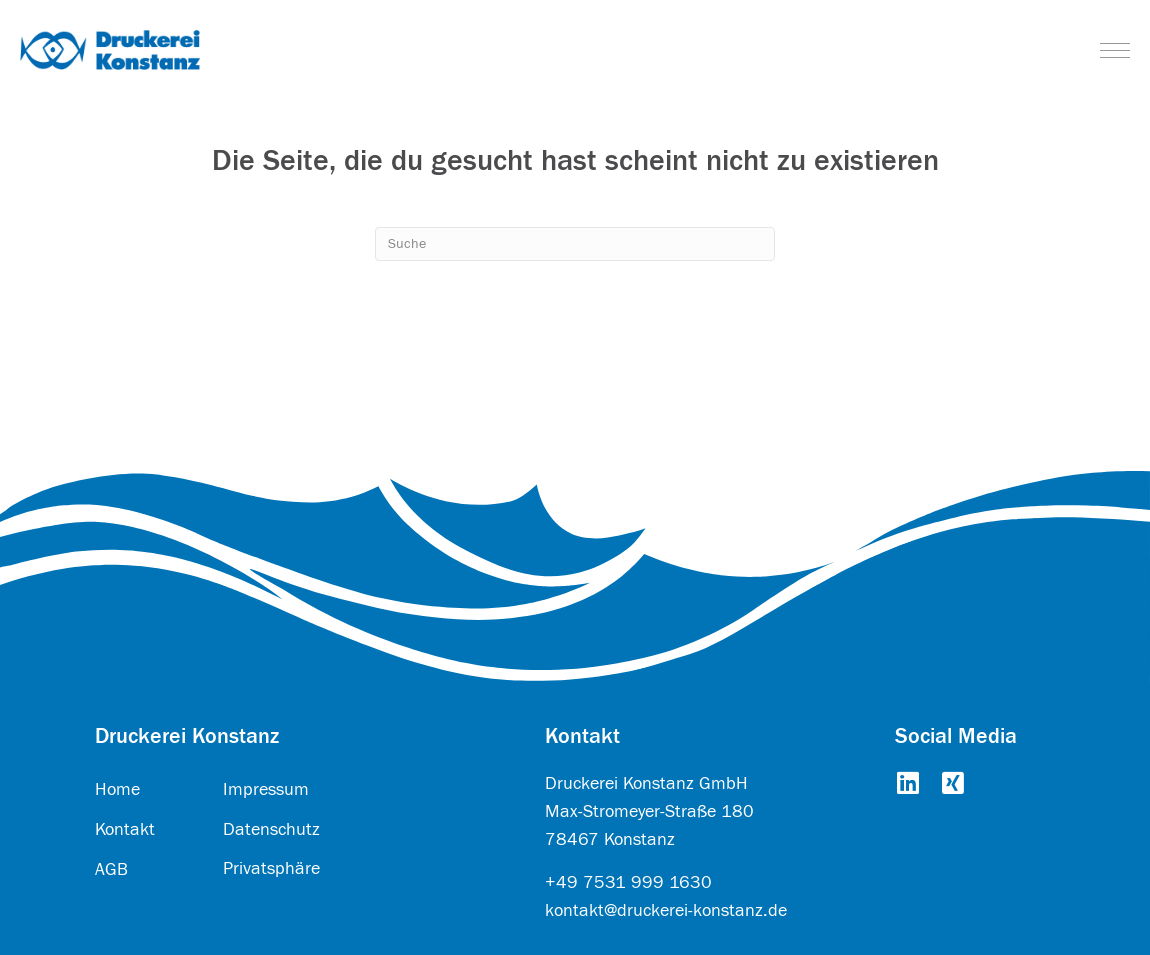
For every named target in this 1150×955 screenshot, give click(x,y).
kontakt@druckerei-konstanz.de (666, 910)
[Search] (575, 244)
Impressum (266, 789)
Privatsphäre (271, 868)
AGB (111, 869)
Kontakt (125, 829)
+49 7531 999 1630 (628, 882)
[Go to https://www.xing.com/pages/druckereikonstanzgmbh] (952, 785)
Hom (113, 789)
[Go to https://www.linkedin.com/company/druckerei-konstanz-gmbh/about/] (907, 785)
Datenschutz (271, 829)
